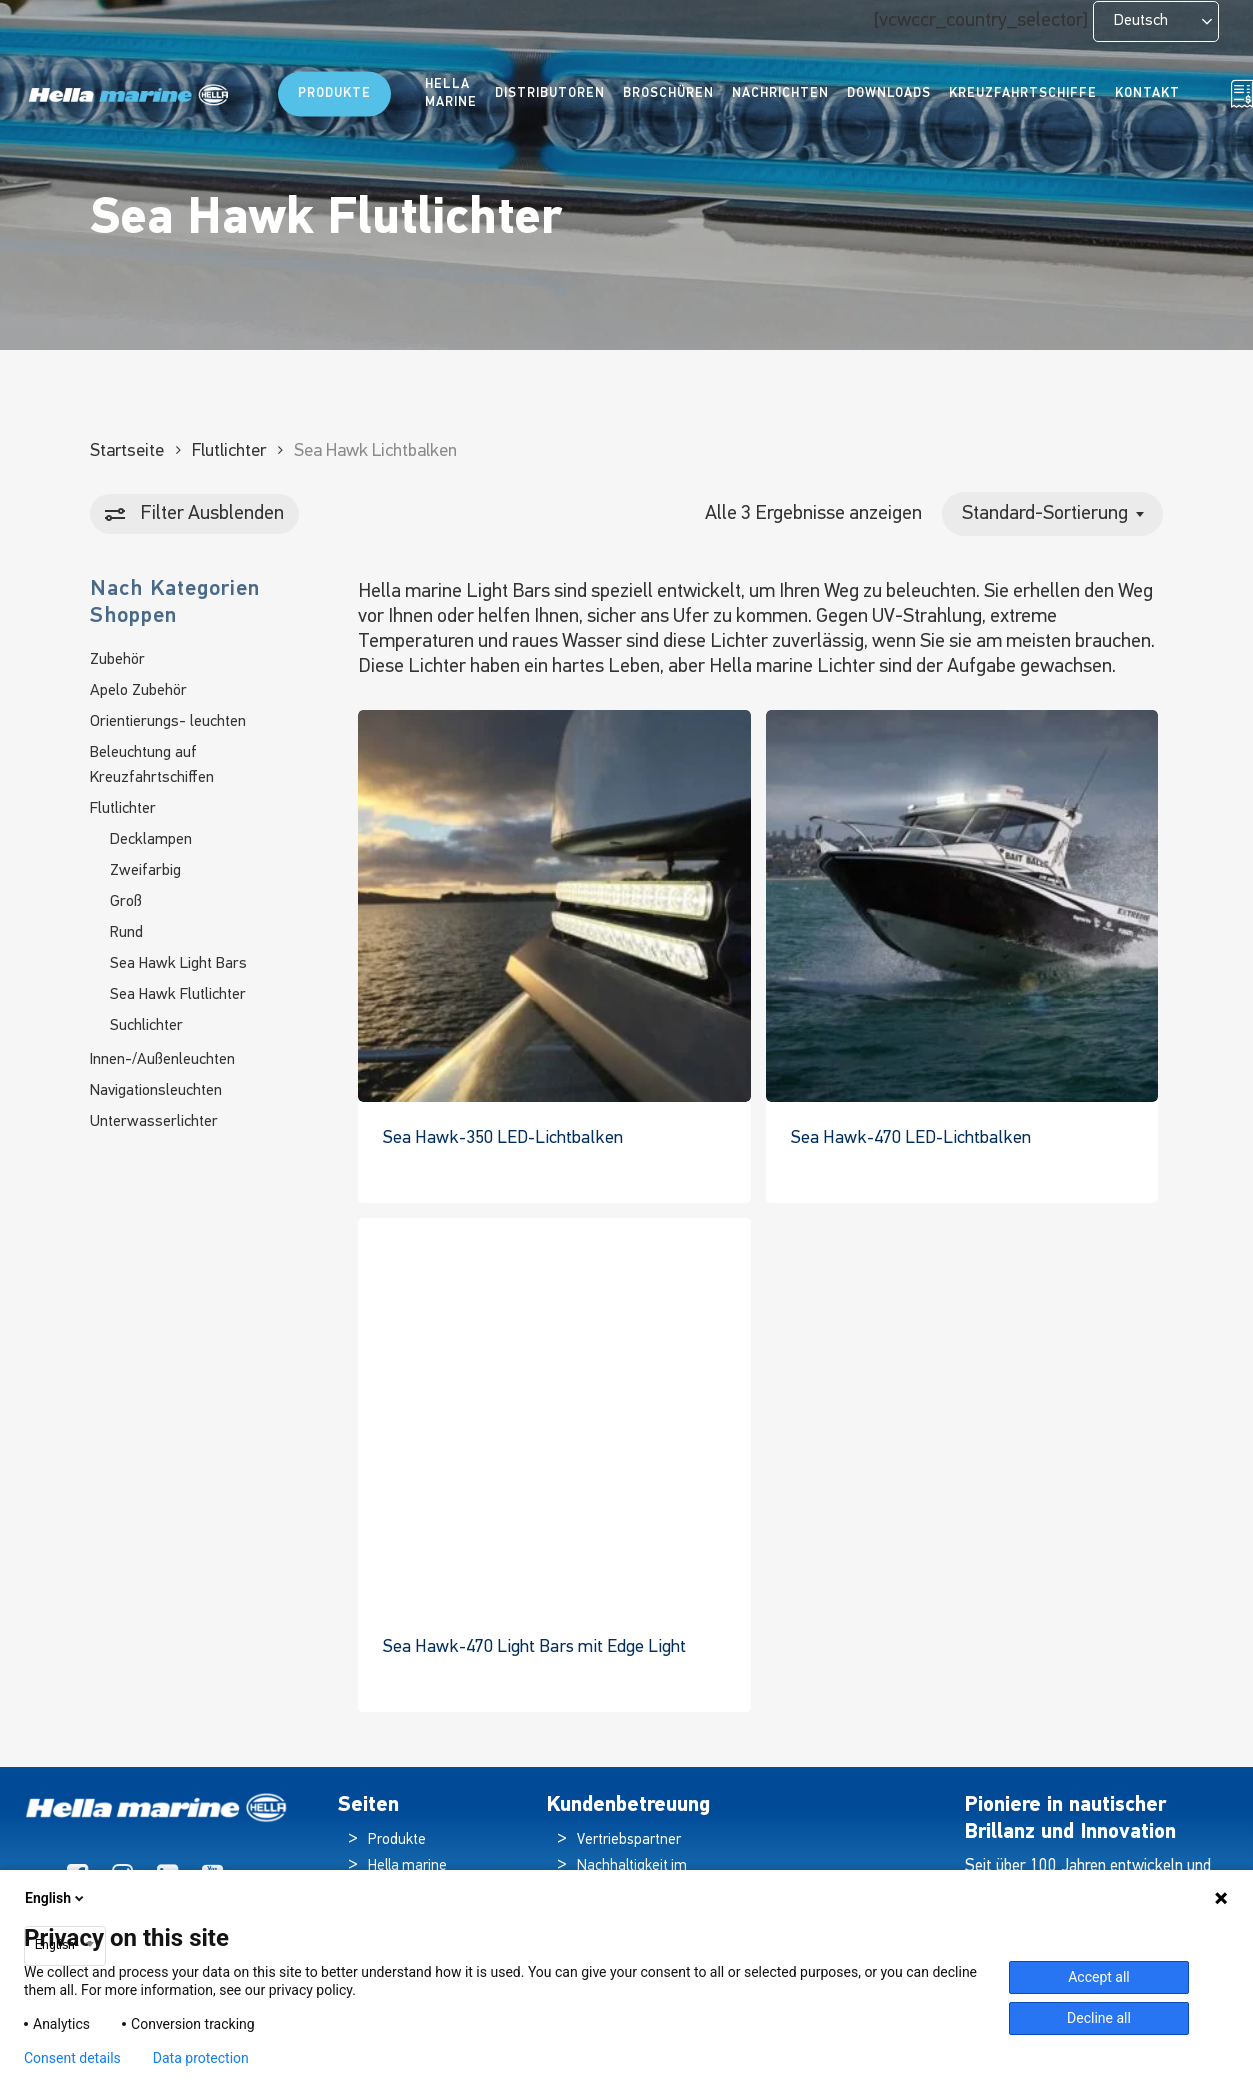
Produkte (397, 1840)
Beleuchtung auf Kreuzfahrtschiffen (152, 765)
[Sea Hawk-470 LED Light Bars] (962, 906)
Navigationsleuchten (156, 1091)
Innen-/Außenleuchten (162, 1060)
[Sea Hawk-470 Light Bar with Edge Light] (554, 1414)
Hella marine (407, 1866)
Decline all (1099, 2018)
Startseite (127, 451)
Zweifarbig (145, 871)
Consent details (72, 2058)
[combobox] (1052, 514)
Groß (126, 902)
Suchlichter (146, 1026)
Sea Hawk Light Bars (178, 964)
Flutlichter (229, 451)
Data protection (201, 2058)
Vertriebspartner (629, 1840)
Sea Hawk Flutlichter (178, 995)
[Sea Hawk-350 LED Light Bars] (554, 906)
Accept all (1099, 1977)
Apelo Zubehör (138, 691)
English (56, 1898)
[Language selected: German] (1156, 21)
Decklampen (151, 840)
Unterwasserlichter (154, 1122)
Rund (126, 933)
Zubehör (117, 660)
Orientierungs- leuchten (168, 722)
